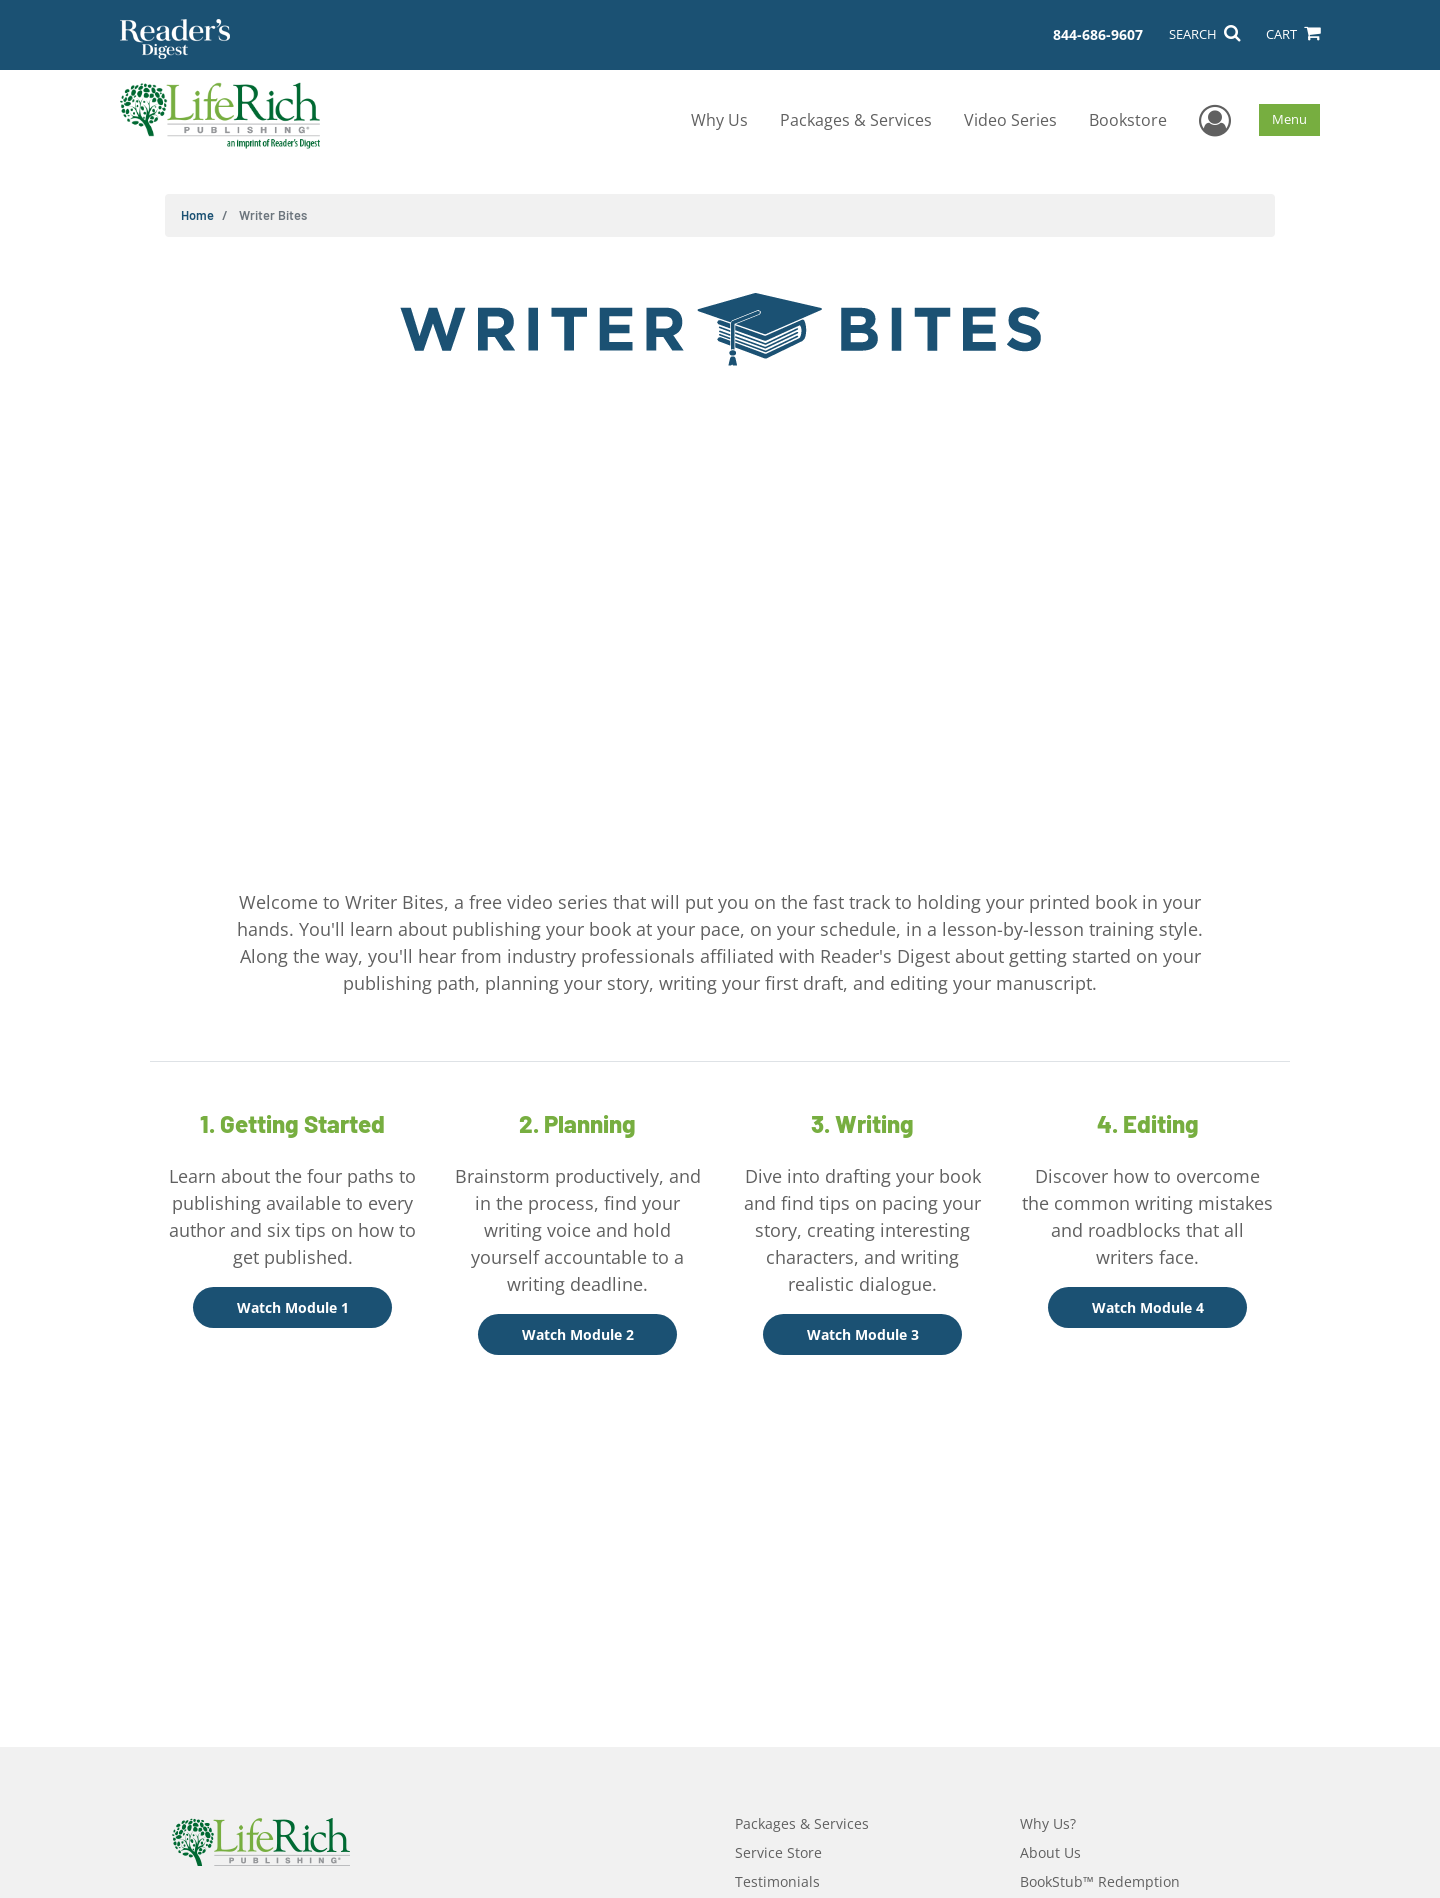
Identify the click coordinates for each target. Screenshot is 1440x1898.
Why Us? (1048, 1823)
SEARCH (1204, 34)
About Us (1050, 1852)
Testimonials (777, 1881)
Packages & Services (856, 120)
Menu (1289, 119)
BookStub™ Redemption (1100, 1881)
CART (1293, 34)
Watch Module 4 (1148, 1307)
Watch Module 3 (863, 1334)
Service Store (778, 1852)
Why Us (719, 120)
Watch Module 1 (293, 1307)
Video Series (1010, 120)
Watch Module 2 (578, 1334)
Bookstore (1128, 120)
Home (197, 215)
